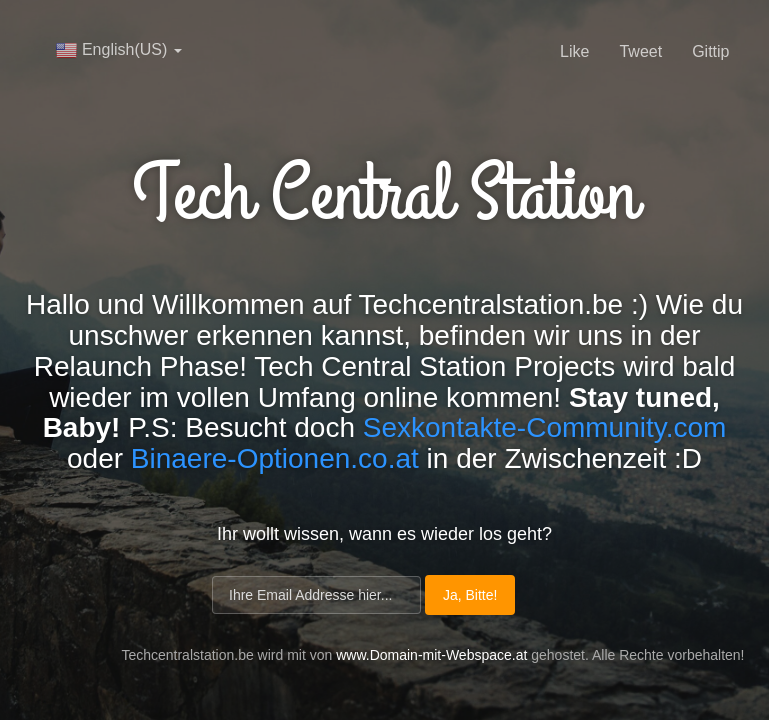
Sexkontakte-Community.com (545, 427)
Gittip (710, 51)
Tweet (640, 51)
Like (574, 51)
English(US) (118, 50)
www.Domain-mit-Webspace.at (431, 655)
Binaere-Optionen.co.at (275, 458)
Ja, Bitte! (470, 595)
